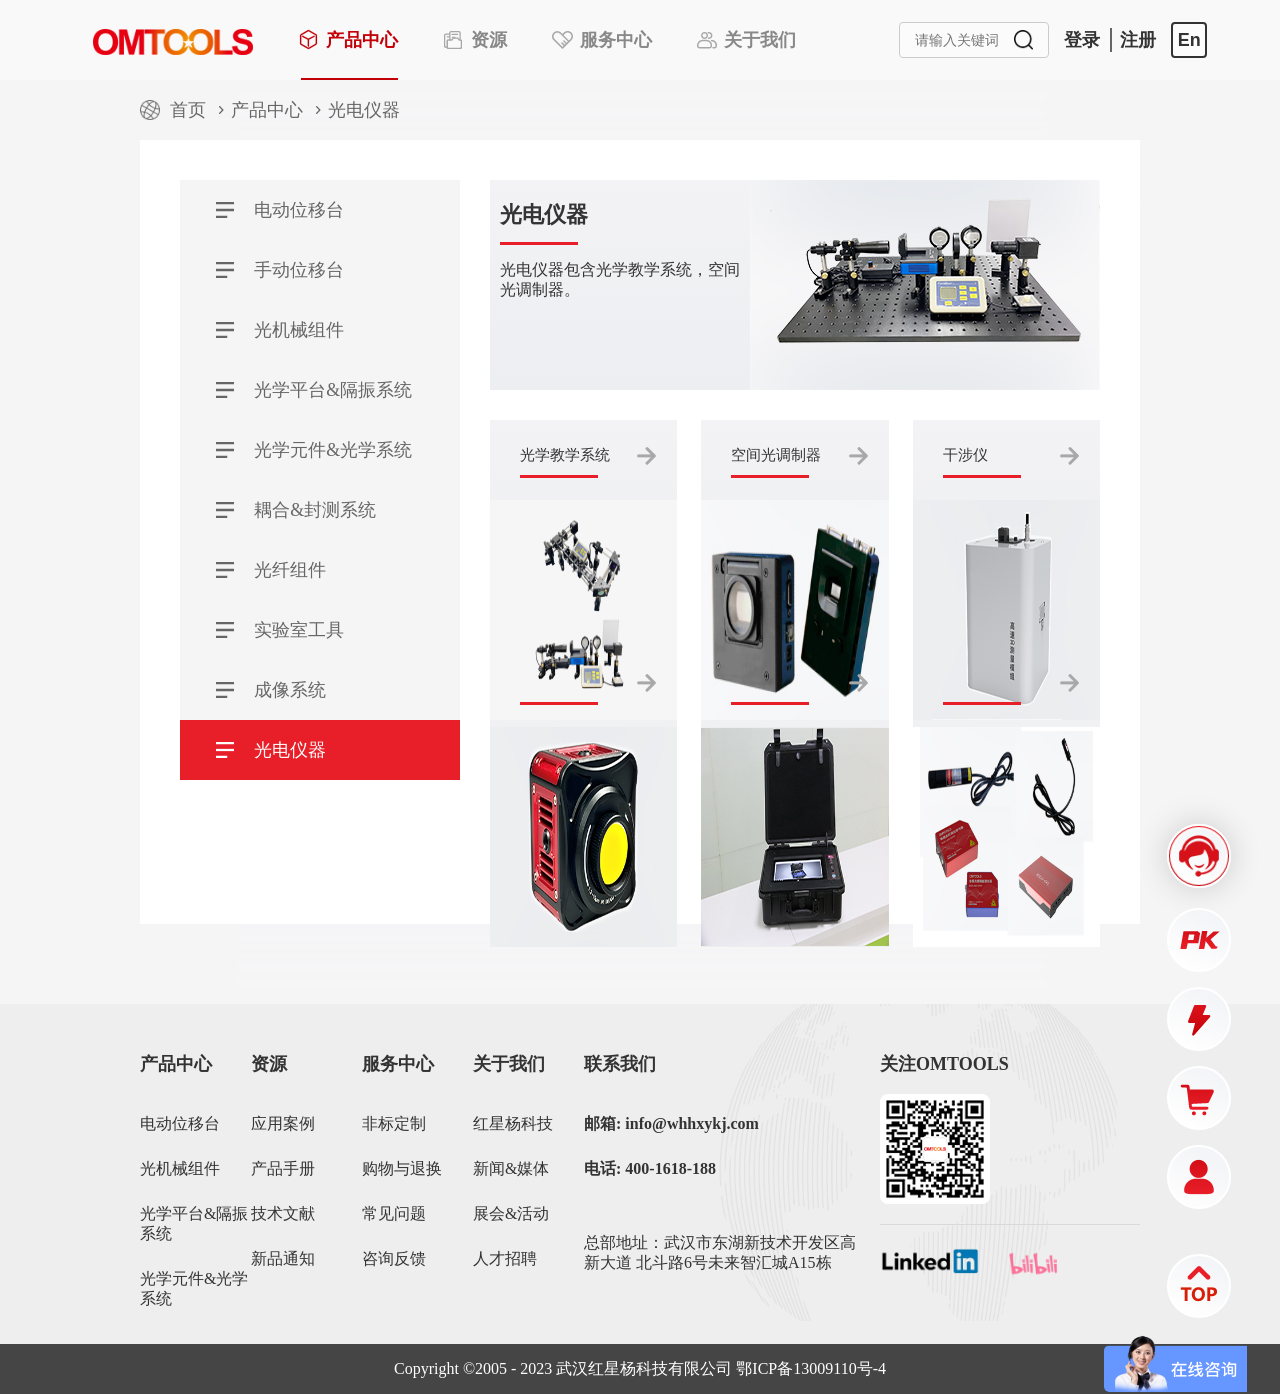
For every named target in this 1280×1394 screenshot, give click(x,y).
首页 (188, 110)
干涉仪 (965, 455)
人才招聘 (505, 1258)
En (1189, 40)
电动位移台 (180, 1123)
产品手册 (283, 1168)
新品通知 (283, 1258)
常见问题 (394, 1213)
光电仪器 (364, 110)
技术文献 (283, 1213)
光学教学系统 (565, 455)
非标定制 (394, 1123)
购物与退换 (402, 1168)
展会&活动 (511, 1213)
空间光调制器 (776, 455)
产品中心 (267, 110)
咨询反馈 (394, 1258)
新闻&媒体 (511, 1168)
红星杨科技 (513, 1123)
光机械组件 (180, 1168)
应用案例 (283, 1123)
